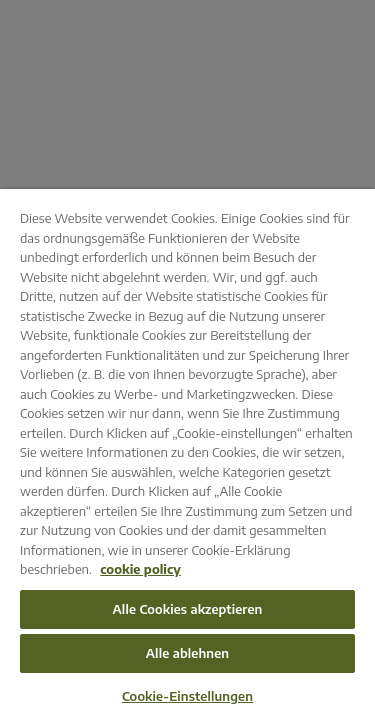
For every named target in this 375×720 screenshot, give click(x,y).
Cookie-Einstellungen (187, 696)
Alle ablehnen (188, 653)
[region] (187, 454)
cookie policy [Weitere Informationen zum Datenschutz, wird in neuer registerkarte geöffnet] (140, 569)
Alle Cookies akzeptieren (188, 609)
